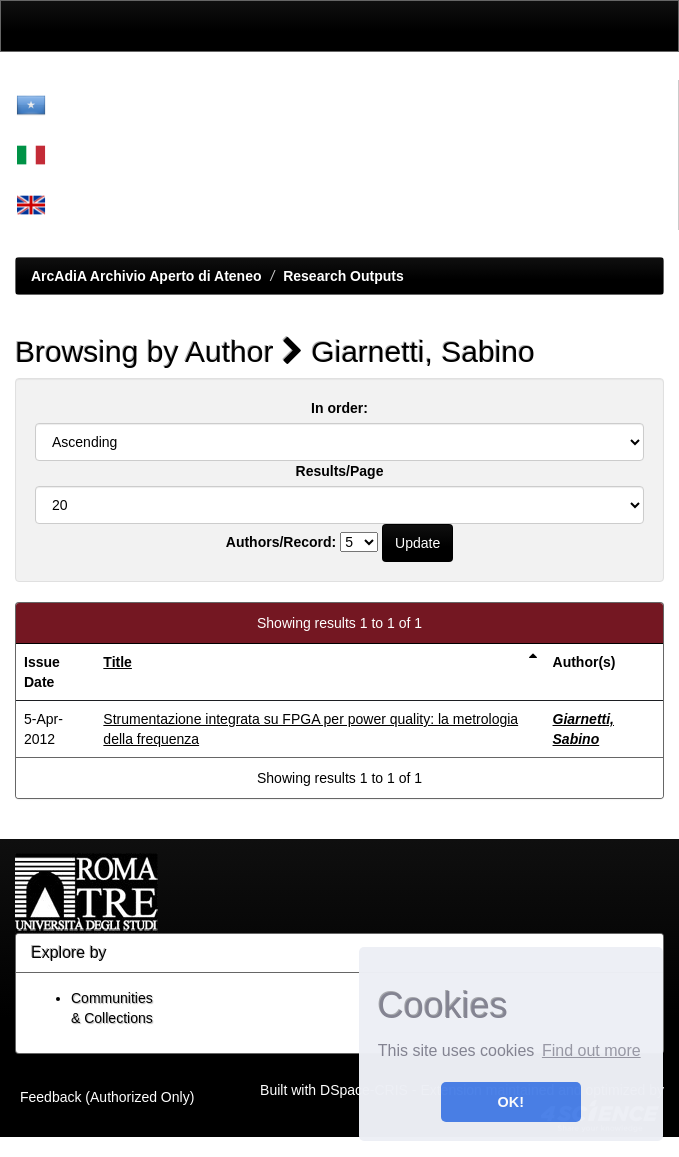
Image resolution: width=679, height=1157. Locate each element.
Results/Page (340, 471)
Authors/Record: (281, 542)
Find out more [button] (591, 1050)
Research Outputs (343, 276)
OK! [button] (511, 1102)
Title (117, 662)
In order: (339, 408)
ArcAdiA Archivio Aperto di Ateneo (146, 276)
